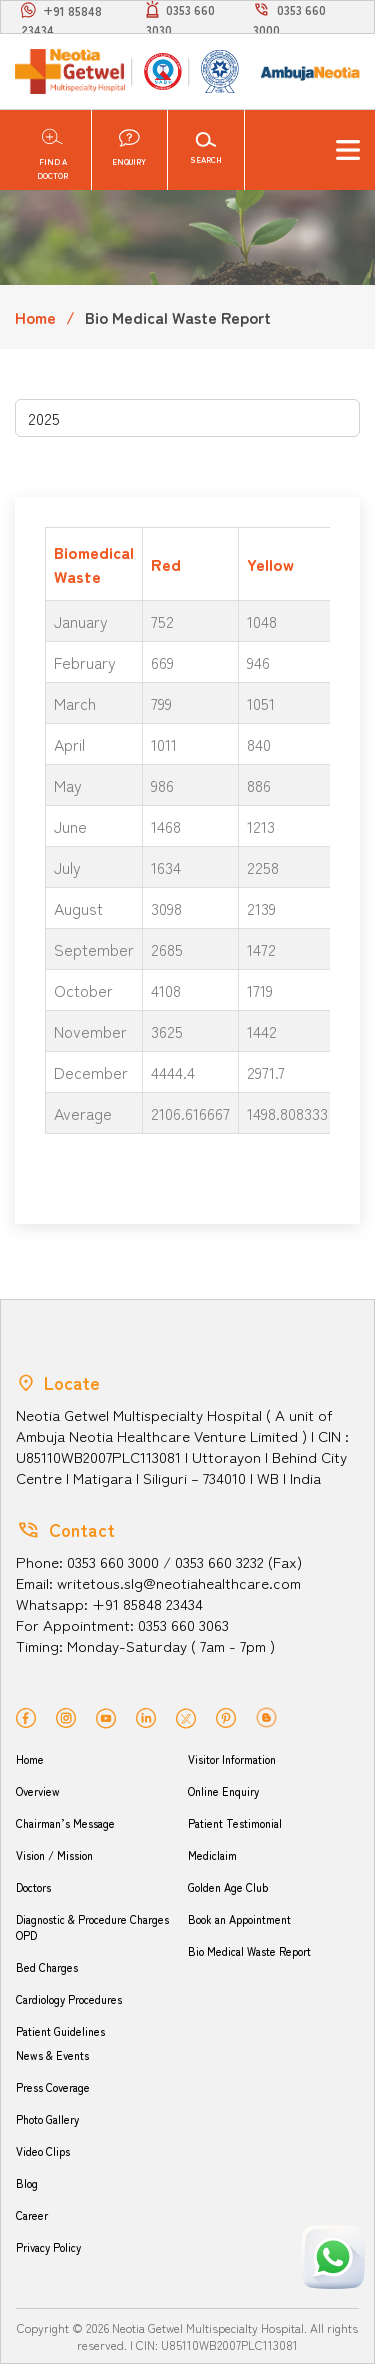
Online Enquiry (223, 1791)
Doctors (33, 1887)
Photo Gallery (47, 2119)
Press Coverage (53, 2087)
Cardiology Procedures (69, 1999)
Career (32, 2215)
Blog (27, 2183)
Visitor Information (232, 1759)
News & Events (52, 2055)
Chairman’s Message (65, 1823)
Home (35, 317)
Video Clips (43, 2151)
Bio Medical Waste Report (249, 1951)
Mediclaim (212, 1855)
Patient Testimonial (235, 1823)
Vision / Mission (54, 1855)
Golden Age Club (228, 1887)
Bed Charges (47, 1967)
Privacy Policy (48, 2247)
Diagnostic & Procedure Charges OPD (92, 1927)
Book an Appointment (239, 1919)
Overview (38, 1791)
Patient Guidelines (60, 2031)
